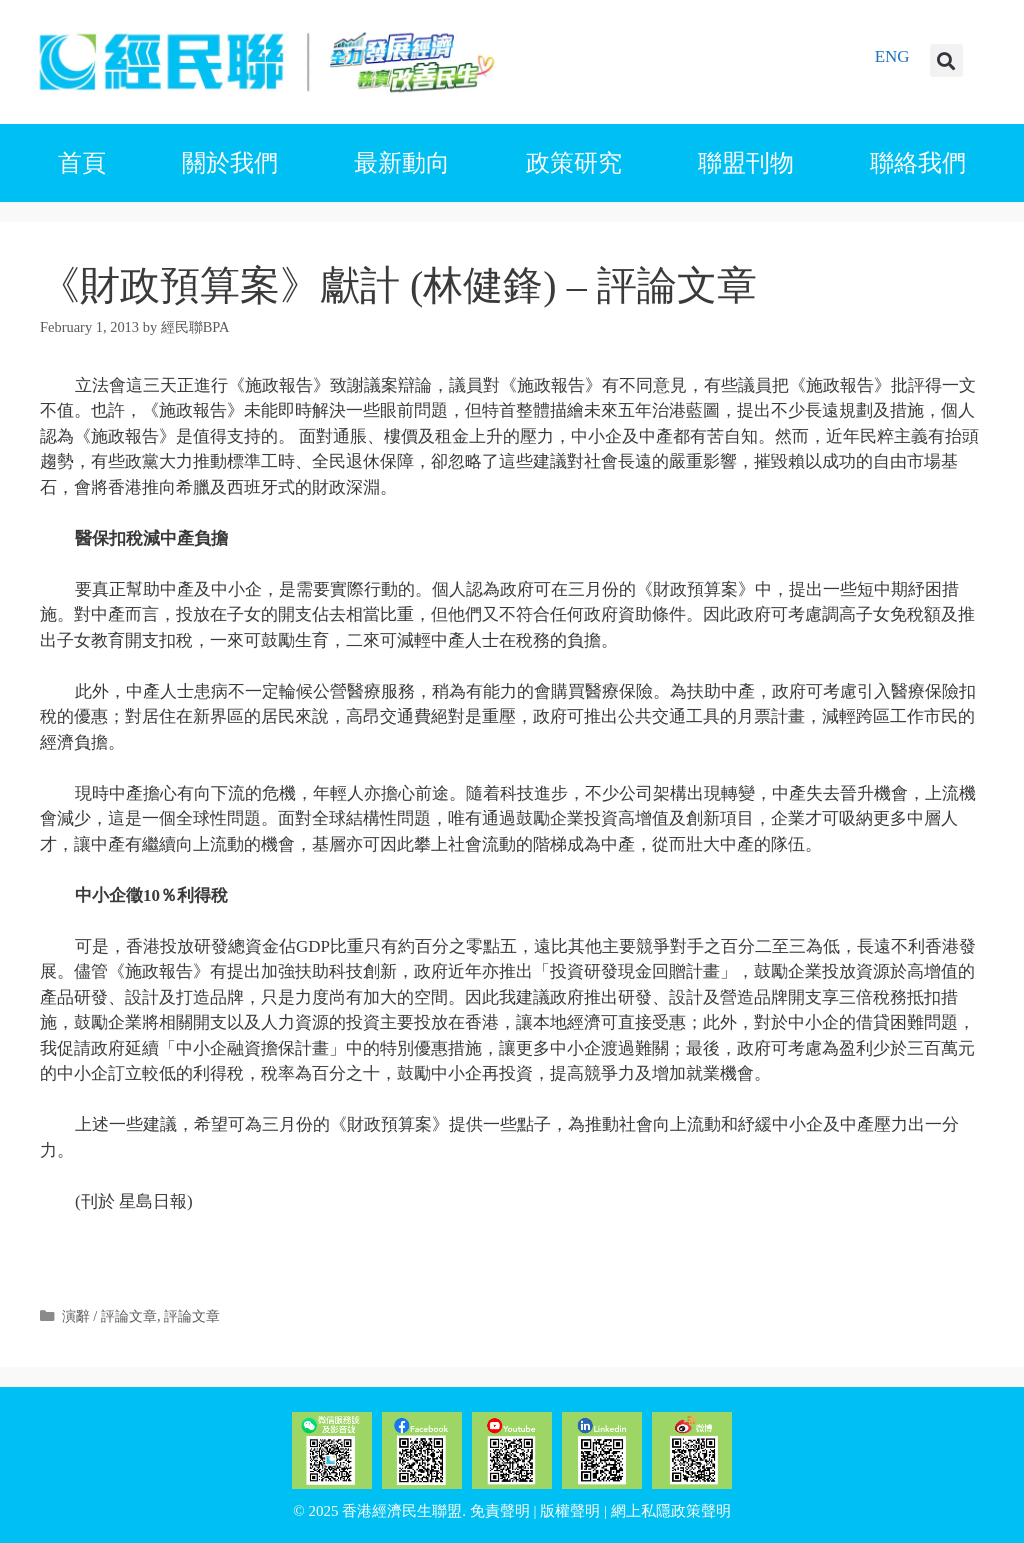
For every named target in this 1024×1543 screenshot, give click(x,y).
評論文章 (192, 1316)
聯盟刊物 (746, 163)
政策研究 (574, 163)
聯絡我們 (918, 163)
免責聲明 (500, 1511)
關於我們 (230, 163)
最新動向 (402, 163)
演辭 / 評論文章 (109, 1316)
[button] (946, 60)
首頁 (82, 163)
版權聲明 (570, 1511)
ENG (892, 56)
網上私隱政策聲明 (671, 1511)
